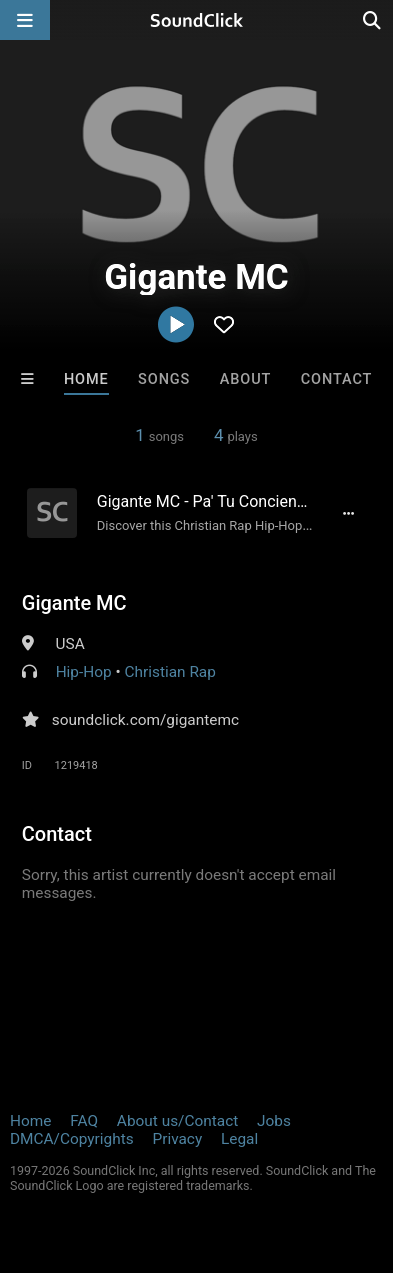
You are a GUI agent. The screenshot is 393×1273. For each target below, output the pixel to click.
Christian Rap (170, 672)
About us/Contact (177, 1121)
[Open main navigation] (25, 20)
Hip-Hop (84, 672)
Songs (164, 379)
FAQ (84, 1121)
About (246, 379)
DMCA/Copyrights (72, 1139)
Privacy (177, 1139)
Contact (337, 379)
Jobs (274, 1121)
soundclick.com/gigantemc (145, 720)
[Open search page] (373, 20)
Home (86, 379)
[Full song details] (348, 513)
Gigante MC (74, 603)
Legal (239, 1139)
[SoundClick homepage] (197, 20)
